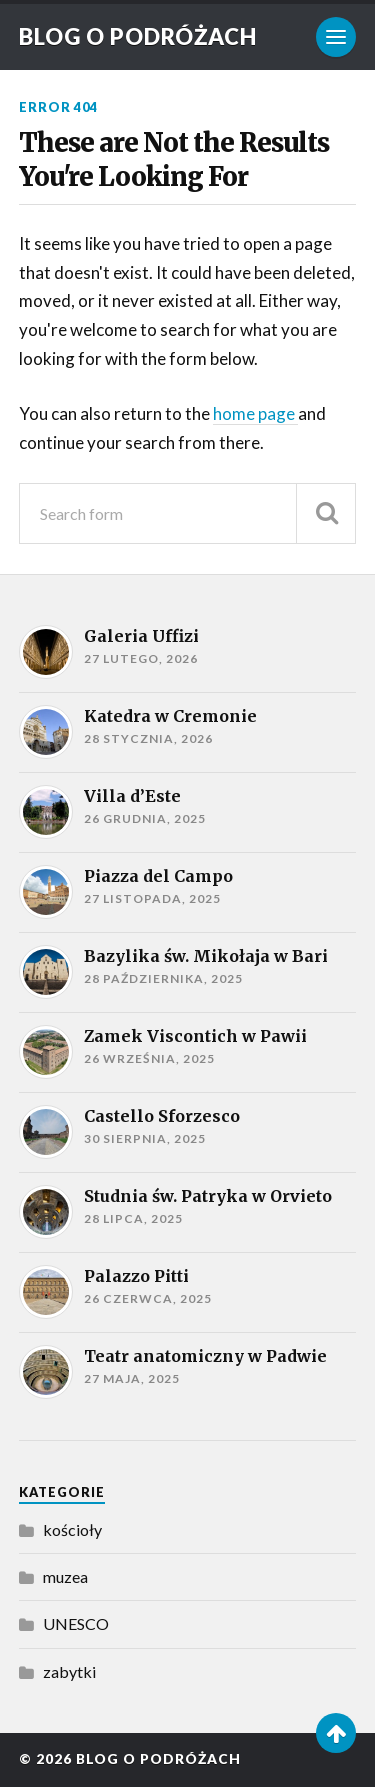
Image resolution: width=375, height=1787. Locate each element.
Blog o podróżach (138, 36)
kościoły (72, 1529)
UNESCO (76, 1623)
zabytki (69, 1671)
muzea (65, 1576)
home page (255, 413)
